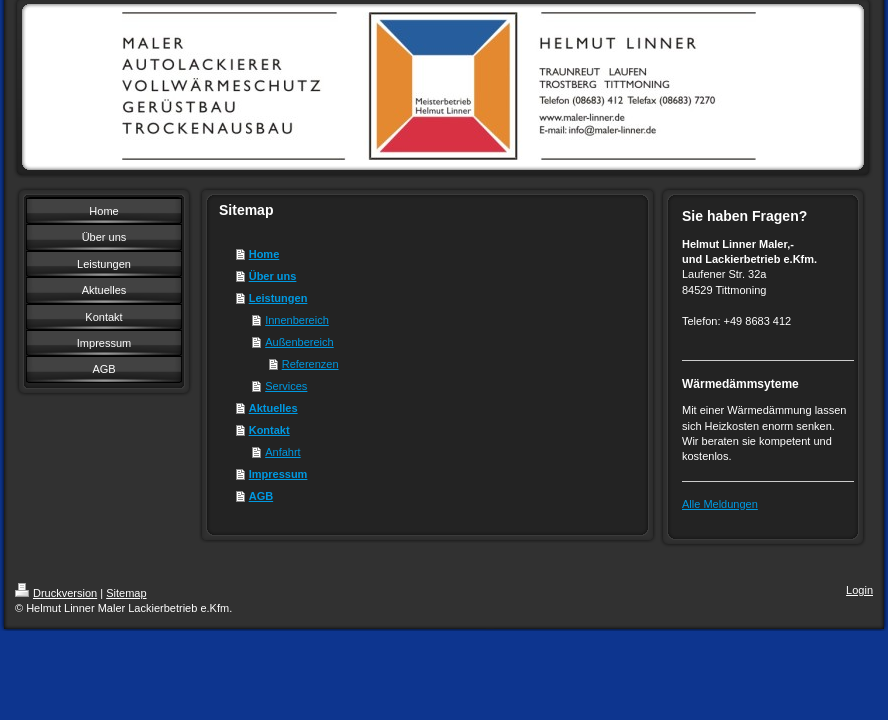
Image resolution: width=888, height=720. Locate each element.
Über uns (273, 276)
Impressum (278, 474)
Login (859, 590)
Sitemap (126, 593)
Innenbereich (297, 320)
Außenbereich (299, 342)
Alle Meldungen (720, 504)
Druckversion (56, 593)
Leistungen (278, 298)
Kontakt (269, 430)
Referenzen (310, 364)
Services (286, 386)
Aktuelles (273, 408)
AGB (261, 496)
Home (264, 254)
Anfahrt (282, 452)
